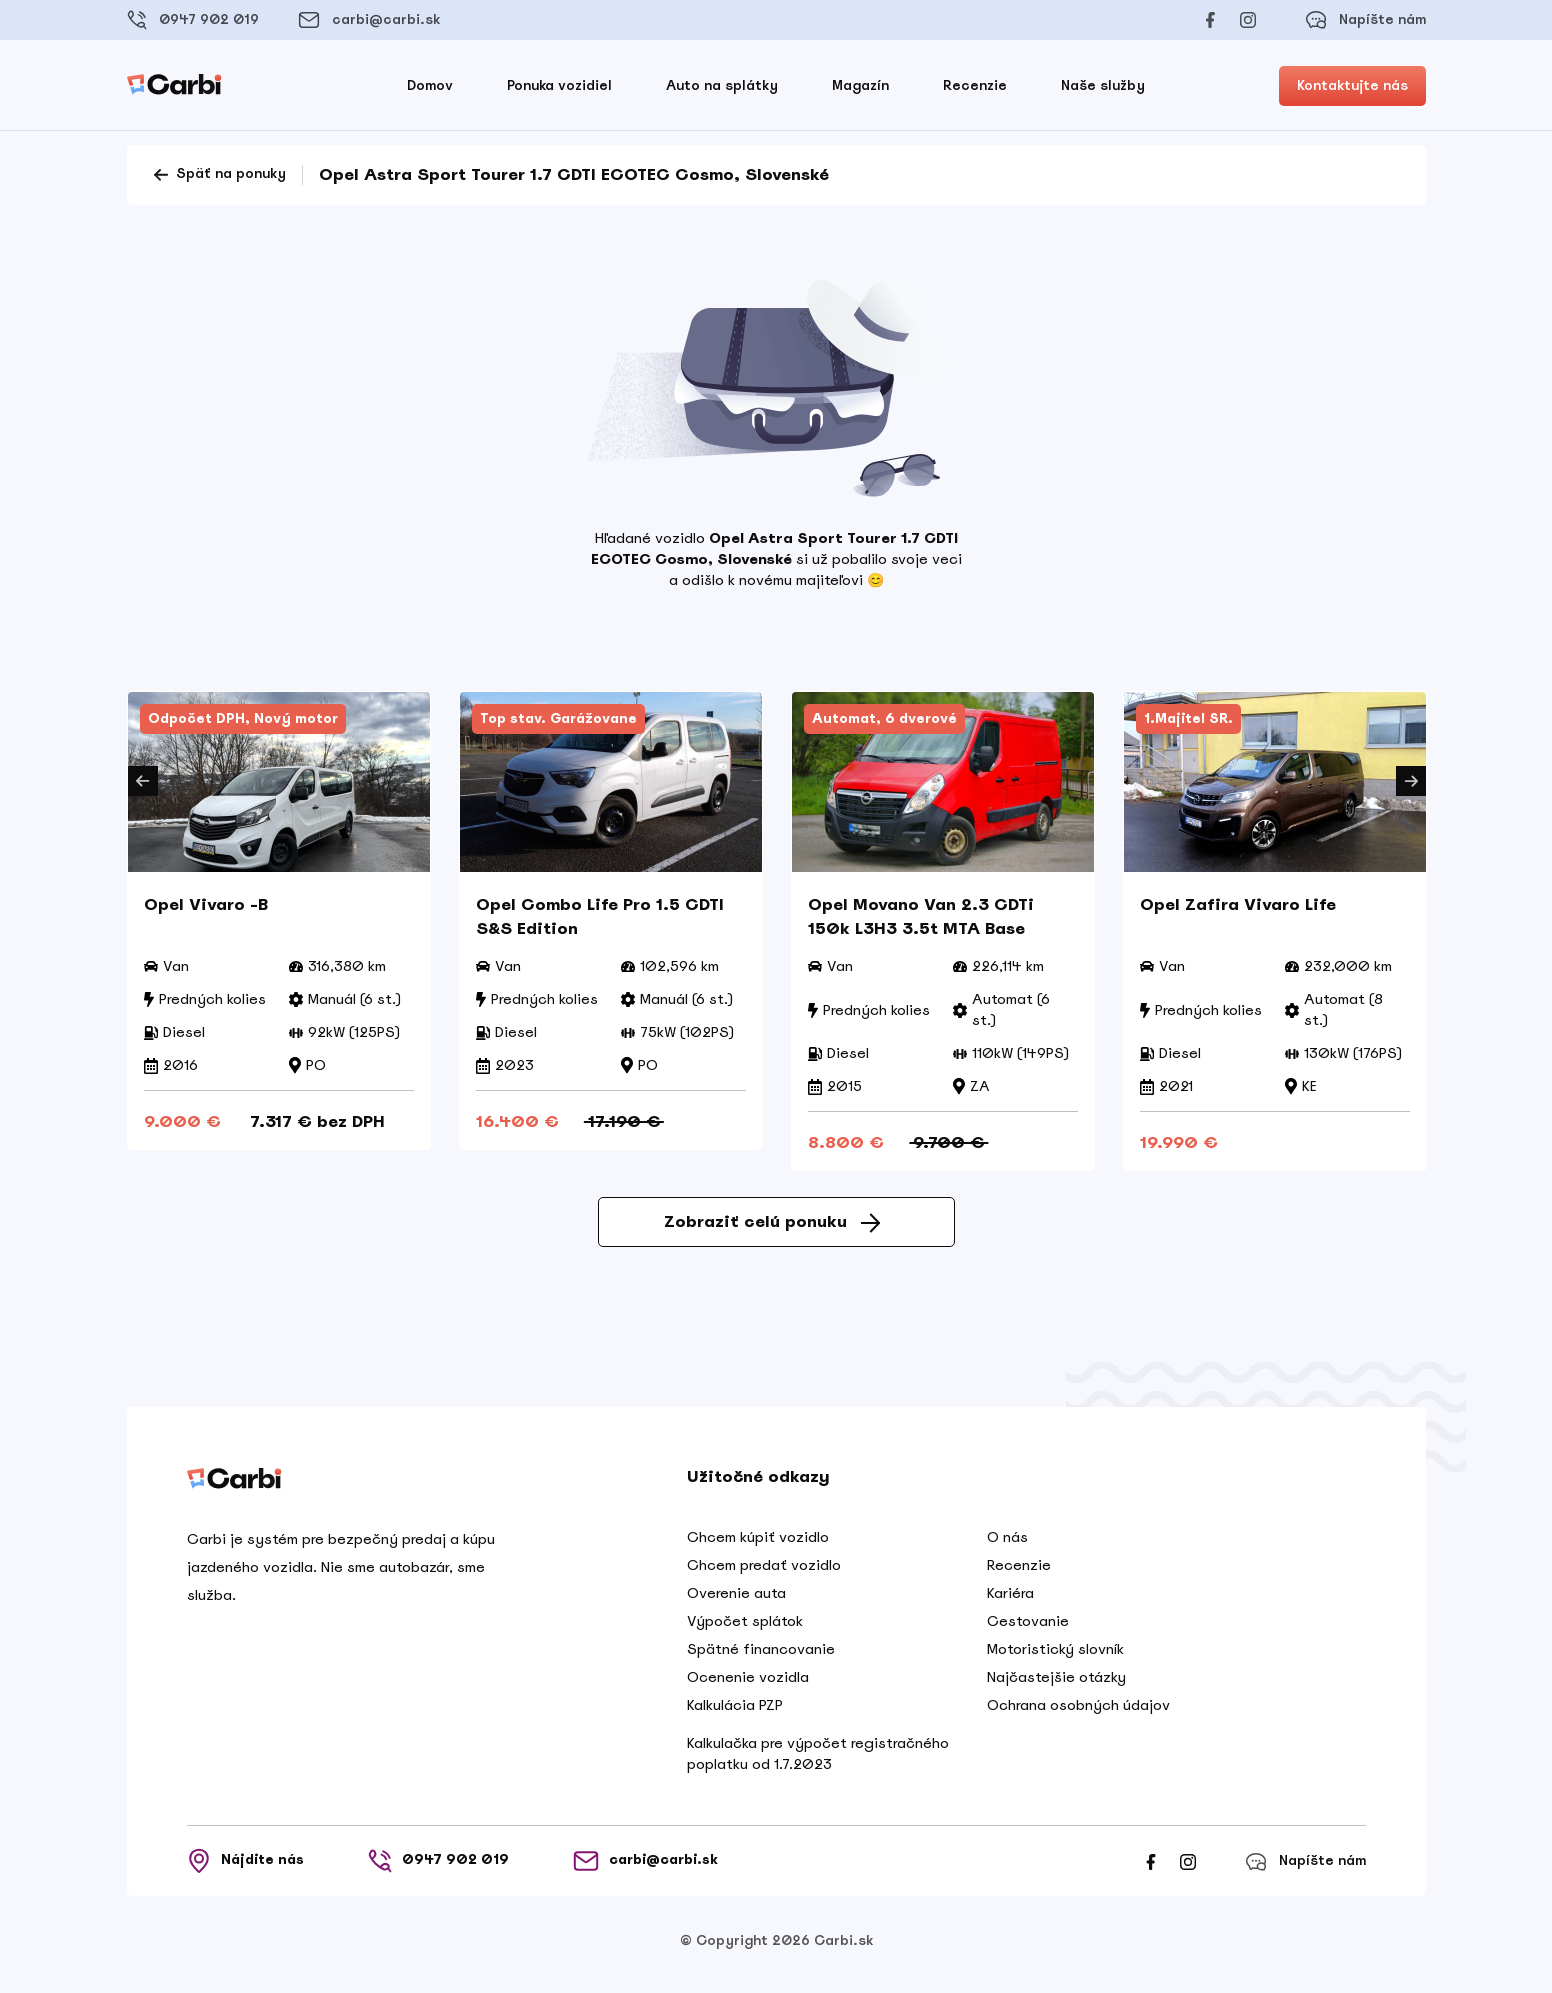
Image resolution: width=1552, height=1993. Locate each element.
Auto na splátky (722, 85)
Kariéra (1010, 1600)
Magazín (860, 85)
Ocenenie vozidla (748, 1684)
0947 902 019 (193, 20)
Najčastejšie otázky (1056, 1684)
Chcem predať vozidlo (764, 1572)
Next (1411, 781)
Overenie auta (736, 1600)
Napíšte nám (1365, 20)
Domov (430, 85)
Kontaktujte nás (1352, 85)
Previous (143, 781)
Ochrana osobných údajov (1078, 1712)
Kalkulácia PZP (735, 1712)
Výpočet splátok (745, 1628)
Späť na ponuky (218, 175)
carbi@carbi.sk (369, 20)
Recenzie (975, 85)
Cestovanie (1028, 1628)
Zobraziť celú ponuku (772, 1229)
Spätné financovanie (761, 1656)
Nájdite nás (245, 1868)
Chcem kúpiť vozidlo (758, 1544)
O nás (1007, 1544)
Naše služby (1103, 85)
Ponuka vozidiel (559, 85)
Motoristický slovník (1055, 1656)
